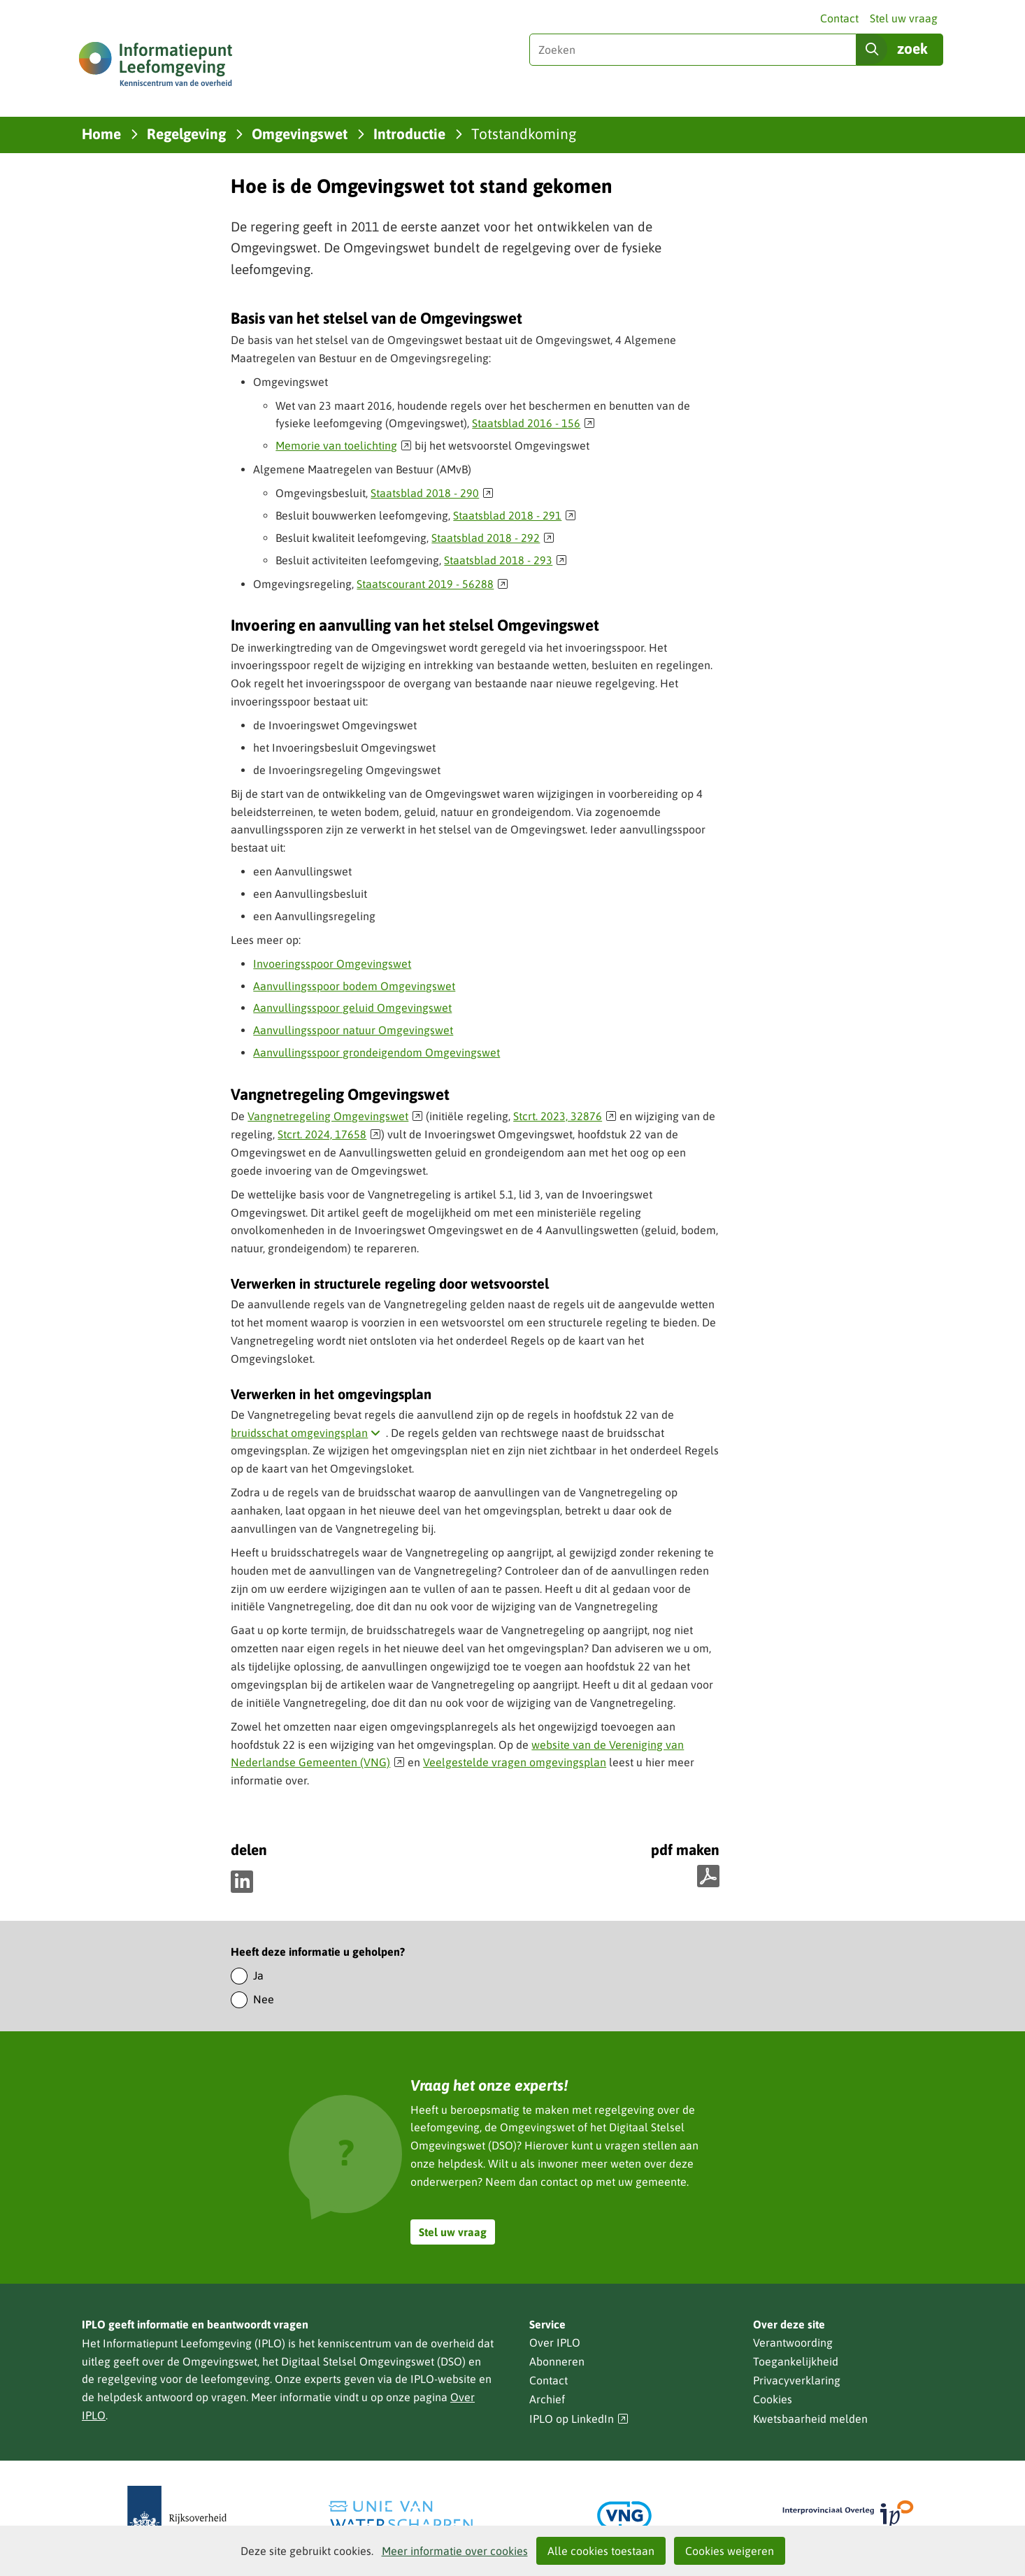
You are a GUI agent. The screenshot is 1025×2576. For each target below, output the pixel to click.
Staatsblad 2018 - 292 (492, 537)
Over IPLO (554, 2342)
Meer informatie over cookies (455, 2551)
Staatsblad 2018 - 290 (432, 493)
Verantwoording (793, 2342)
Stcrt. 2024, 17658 (329, 1134)
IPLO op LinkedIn (579, 2419)
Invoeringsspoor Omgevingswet (332, 963)
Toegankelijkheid (795, 2361)
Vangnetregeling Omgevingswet (335, 1116)
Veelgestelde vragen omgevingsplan (514, 1762)
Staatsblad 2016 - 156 (533, 423)
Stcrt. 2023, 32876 (565, 1116)
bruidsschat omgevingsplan (308, 1432)
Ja (258, 1975)
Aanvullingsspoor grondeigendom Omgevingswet (376, 1052)
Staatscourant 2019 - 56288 (432, 584)
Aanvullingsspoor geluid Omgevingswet (352, 1007)
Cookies (772, 2399)
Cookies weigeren (729, 2551)
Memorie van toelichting (343, 445)
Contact (839, 18)
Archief (547, 2399)
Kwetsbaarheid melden (810, 2418)
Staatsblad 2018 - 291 (514, 515)
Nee (263, 1999)
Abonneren (557, 2361)
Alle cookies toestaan (600, 2551)
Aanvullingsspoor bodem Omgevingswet (354, 986)
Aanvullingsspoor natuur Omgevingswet (353, 1030)
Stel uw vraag (904, 18)
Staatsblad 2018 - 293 (505, 560)
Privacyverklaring (796, 2380)
